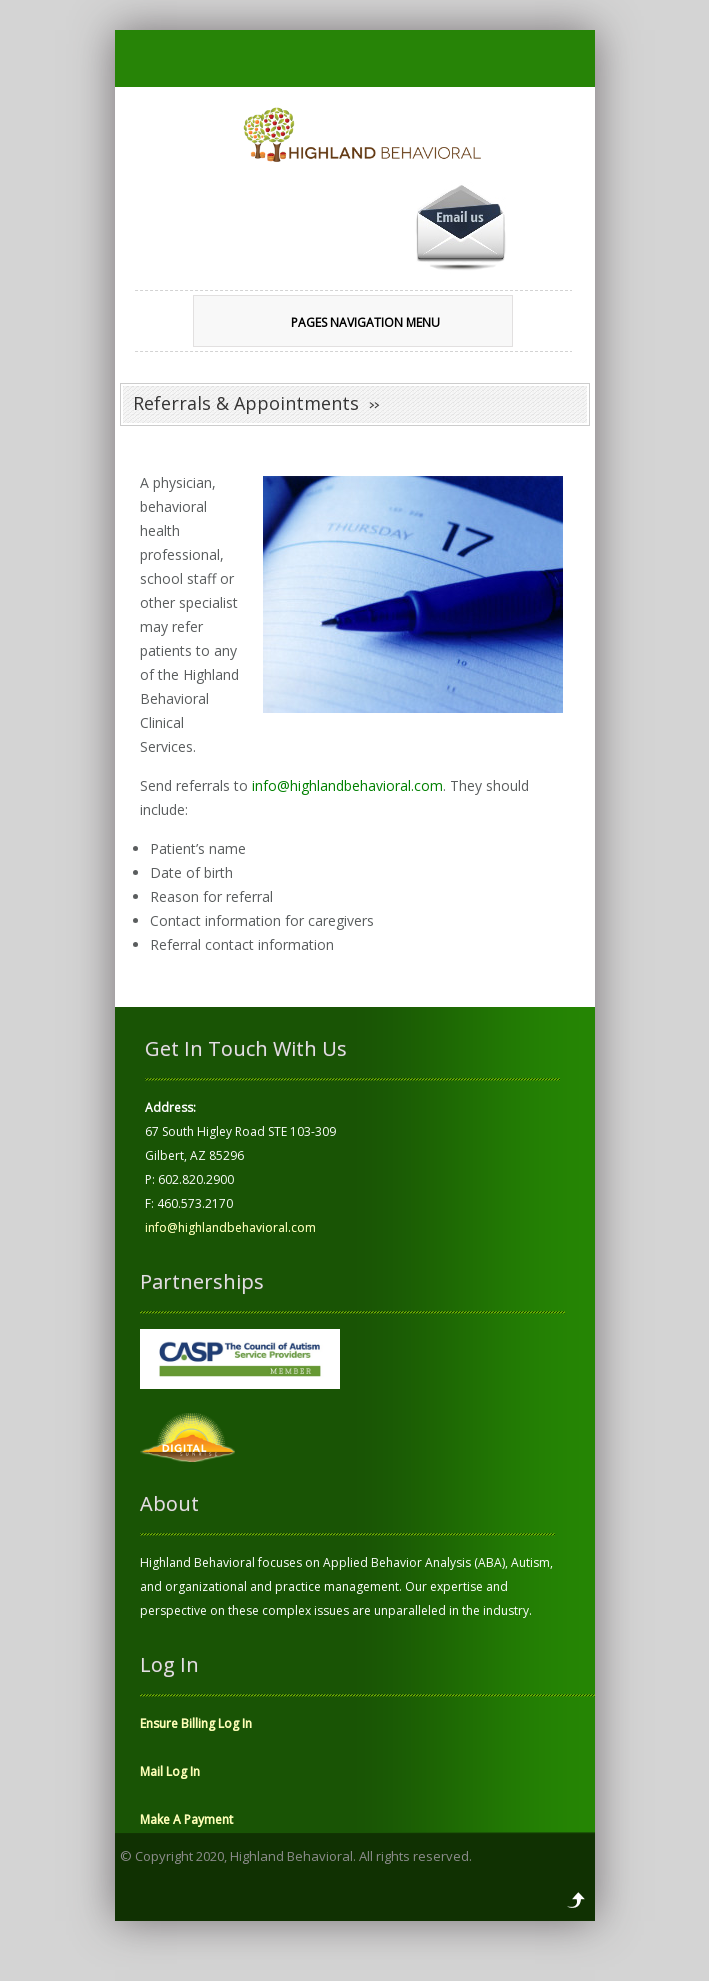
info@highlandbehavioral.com (347, 785)
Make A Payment (186, 1819)
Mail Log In (170, 1771)
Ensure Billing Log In (196, 1723)
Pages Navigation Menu (339, 322)
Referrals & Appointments (246, 403)
